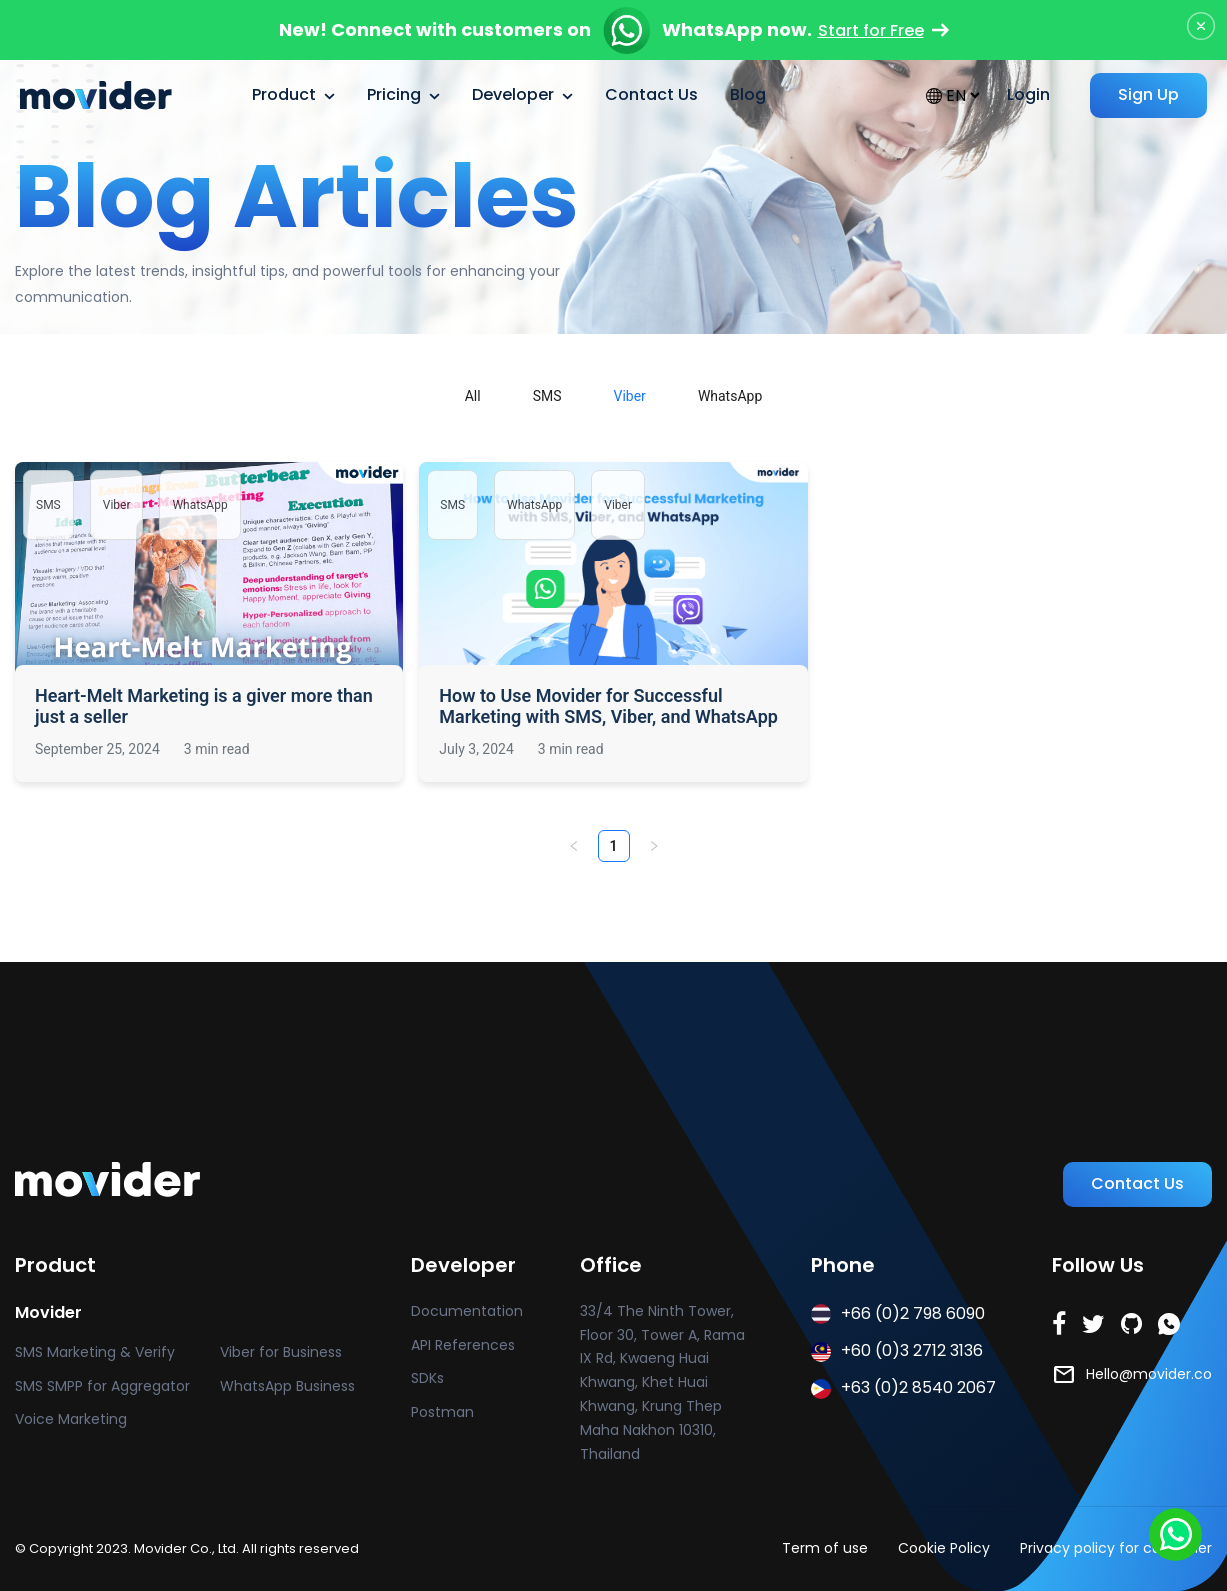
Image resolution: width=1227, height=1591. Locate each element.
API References (463, 1345)
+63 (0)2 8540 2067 (903, 1387)
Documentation (467, 1311)
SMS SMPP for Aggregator (102, 1386)
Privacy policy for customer (1116, 1548)
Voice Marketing (71, 1419)
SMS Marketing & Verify (95, 1352)
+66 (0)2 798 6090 (898, 1313)
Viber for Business (281, 1352)
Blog (748, 94)
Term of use (825, 1548)
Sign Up (1148, 94)
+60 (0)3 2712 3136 (897, 1350)
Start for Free (883, 30)
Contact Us (651, 94)
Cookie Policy (944, 1548)
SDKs (427, 1378)
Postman (442, 1412)
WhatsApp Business (287, 1386)
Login (1028, 94)
